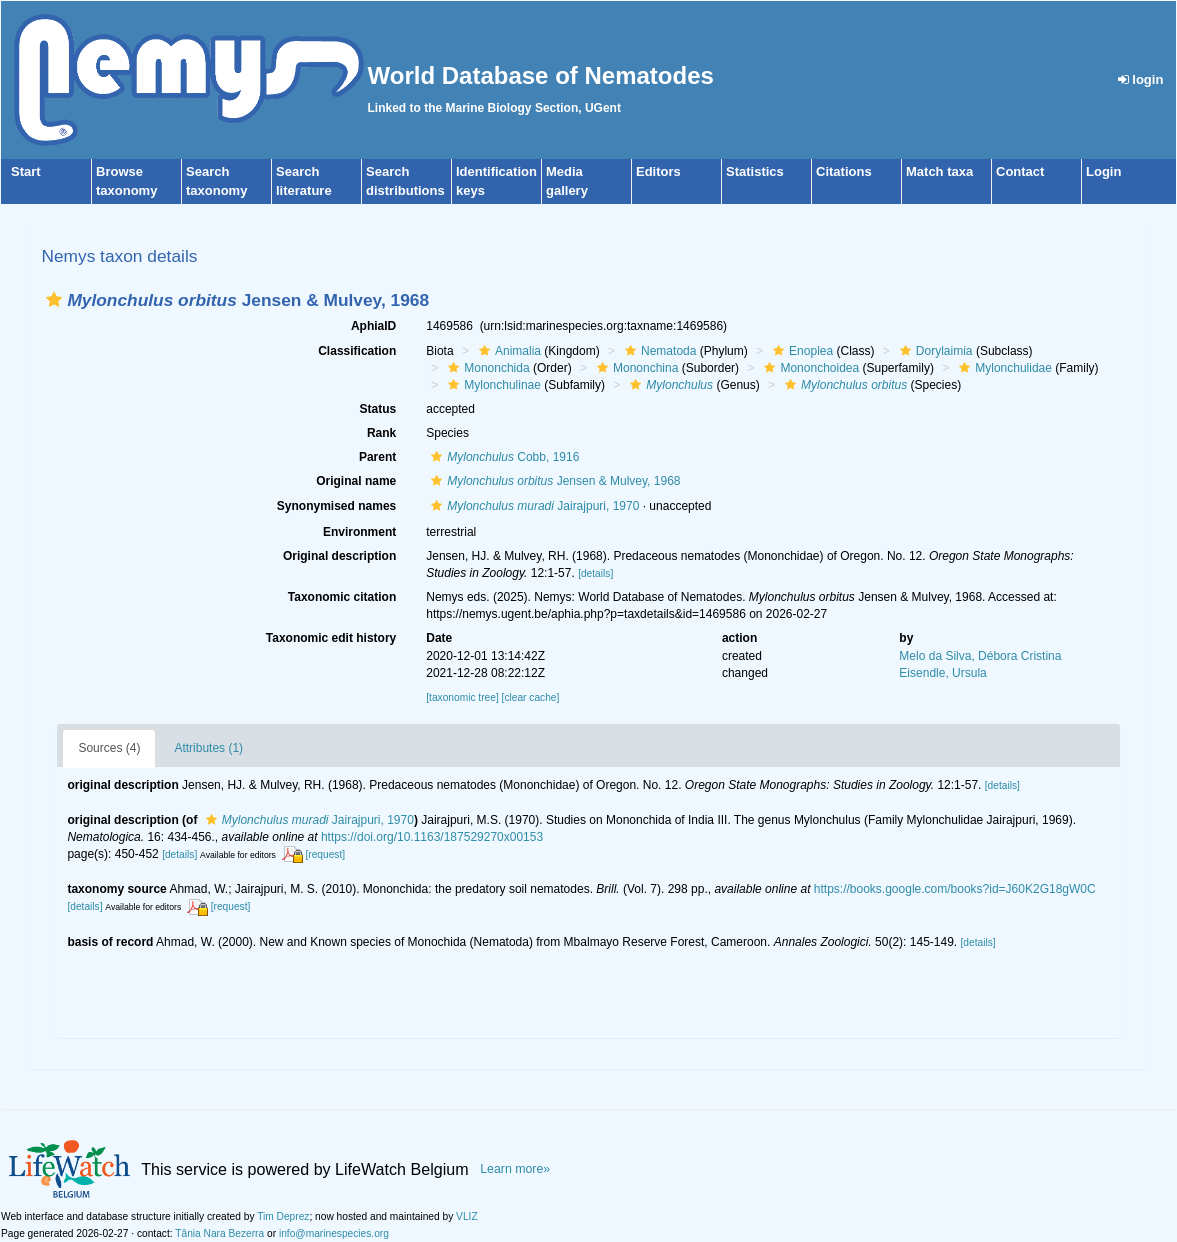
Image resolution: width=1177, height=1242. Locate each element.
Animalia (507, 351)
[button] (54, 299)
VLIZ (467, 1216)
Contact (1020, 171)
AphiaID (373, 326)
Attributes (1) (208, 748)
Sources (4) (109, 748)
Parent (377, 457)
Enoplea (800, 351)
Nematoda (658, 351)
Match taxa (939, 171)
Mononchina (635, 368)
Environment (359, 532)
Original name (356, 481)
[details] (595, 573)
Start (26, 171)
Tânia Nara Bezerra (219, 1233)
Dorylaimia (934, 351)
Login (1103, 171)
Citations (844, 171)
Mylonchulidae (1003, 368)
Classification (357, 351)
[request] (325, 854)
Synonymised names (336, 506)
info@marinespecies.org (334, 1233)
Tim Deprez (283, 1216)
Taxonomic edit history (331, 638)
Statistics (755, 171)
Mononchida (486, 368)
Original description (339, 556)
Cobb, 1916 (502, 457)
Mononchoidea (809, 368)
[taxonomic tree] (462, 697)
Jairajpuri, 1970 (532, 506)
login (1141, 79)
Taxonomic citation (342, 597)
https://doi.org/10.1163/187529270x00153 (432, 837)
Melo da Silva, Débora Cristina (980, 656)
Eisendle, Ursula (942, 673)
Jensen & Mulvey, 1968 (553, 481)
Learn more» (515, 1169)
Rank (381, 433)
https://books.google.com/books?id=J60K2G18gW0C (955, 889)
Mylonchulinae (492, 385)
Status (378, 409)
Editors (658, 171)
